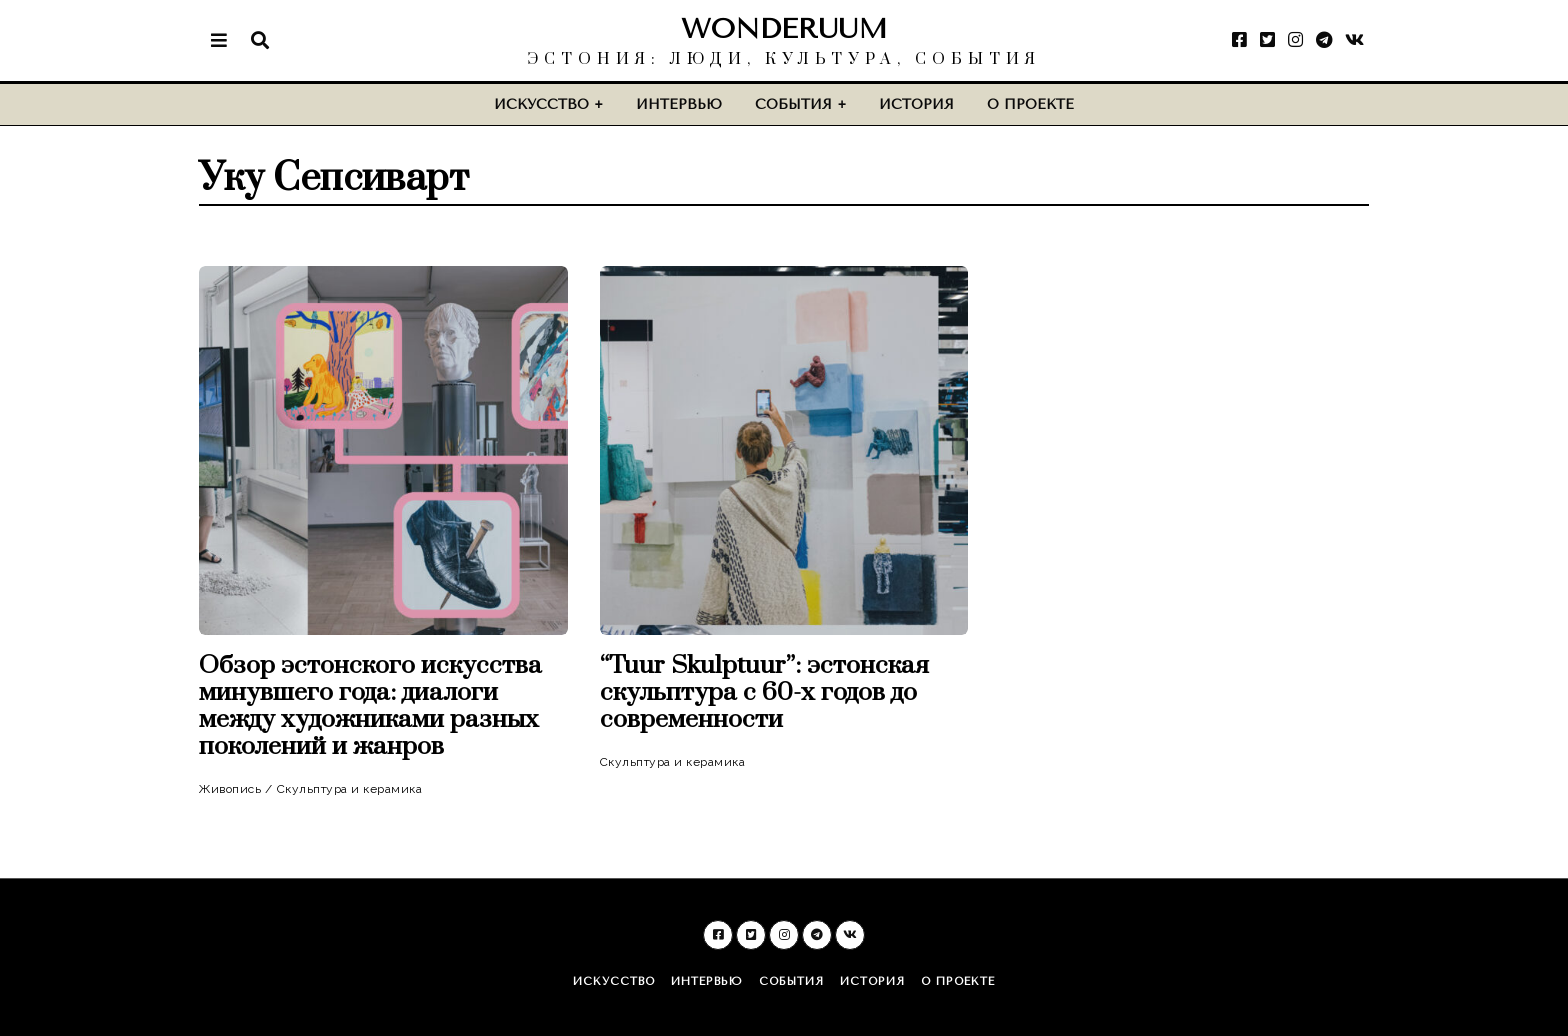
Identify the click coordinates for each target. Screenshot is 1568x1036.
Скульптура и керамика (350, 789)
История (916, 104)
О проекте (1030, 104)
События (793, 104)
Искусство (541, 104)
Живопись (230, 789)
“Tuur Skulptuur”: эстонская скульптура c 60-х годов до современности (764, 692)
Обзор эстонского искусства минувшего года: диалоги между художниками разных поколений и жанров (370, 706)
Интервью (679, 104)
